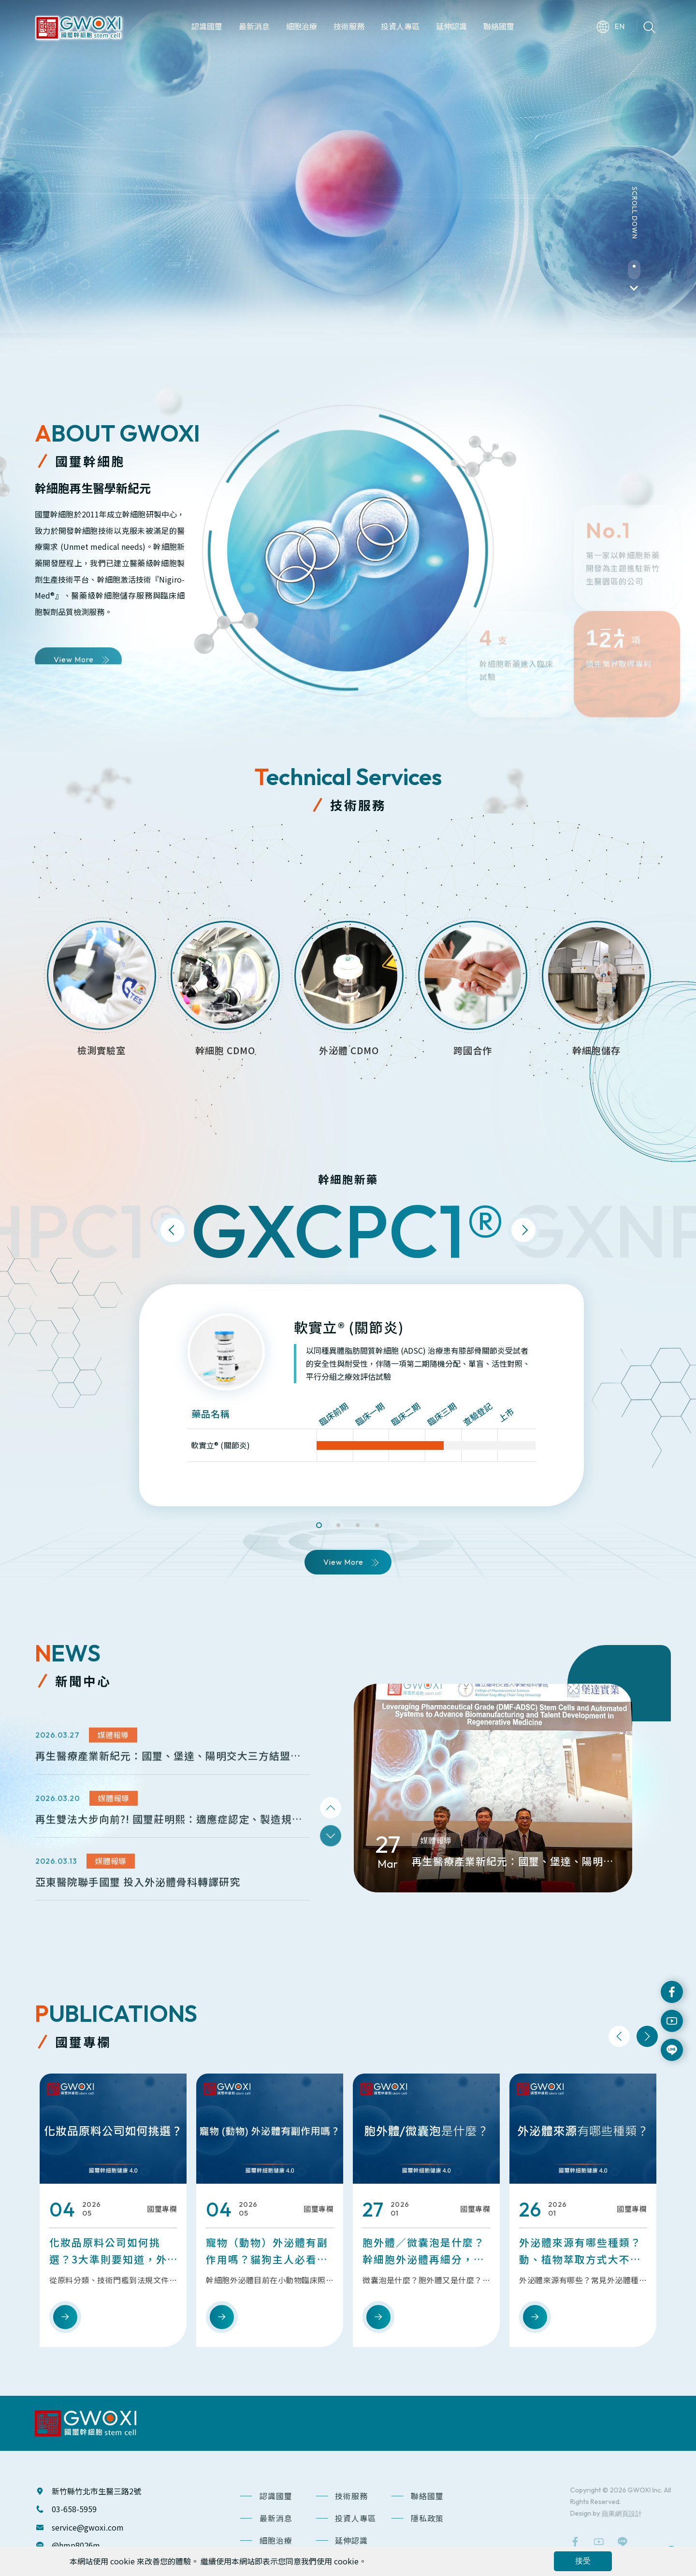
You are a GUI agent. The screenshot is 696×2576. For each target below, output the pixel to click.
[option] (348, 177)
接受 (583, 2561)
